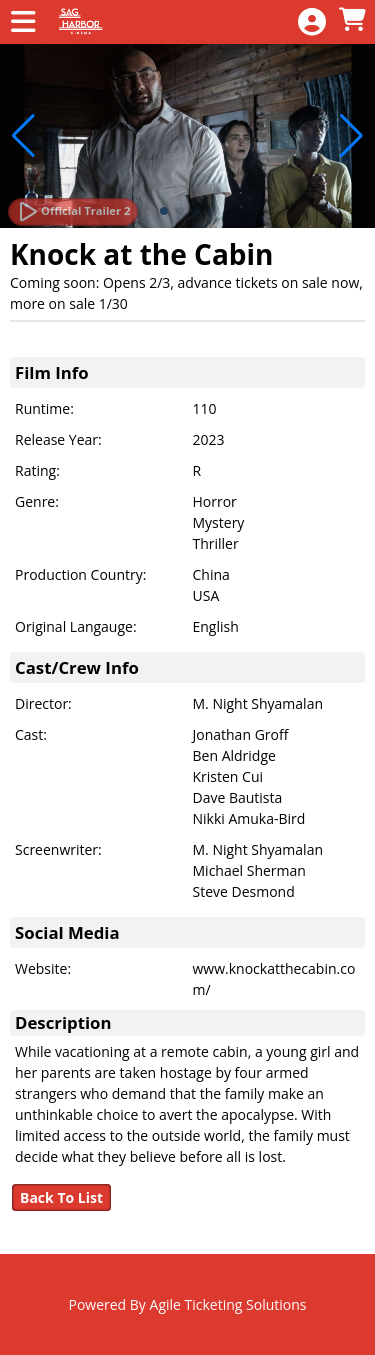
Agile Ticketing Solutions (228, 1304)
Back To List (61, 1197)
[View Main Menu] (23, 22)
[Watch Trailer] (73, 212)
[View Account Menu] (312, 22)
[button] (164, 211)
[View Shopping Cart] (352, 20)
